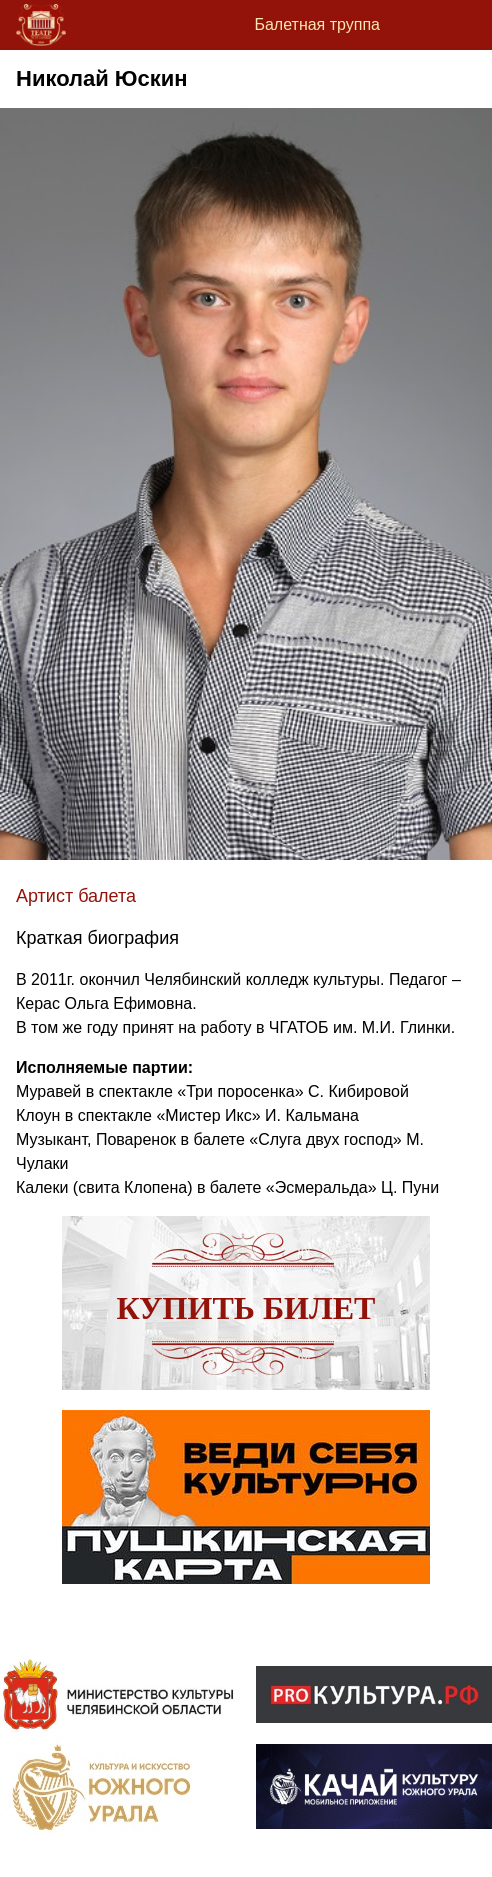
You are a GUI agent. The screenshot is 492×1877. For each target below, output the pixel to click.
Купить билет (246, 1308)
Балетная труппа (317, 24)
